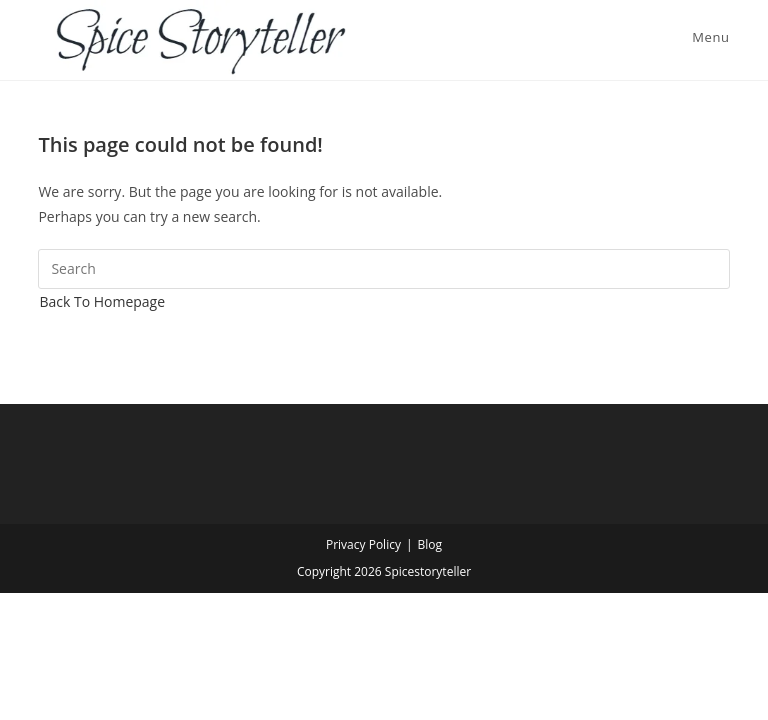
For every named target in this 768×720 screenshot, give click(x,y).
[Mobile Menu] (707, 37)
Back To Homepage (102, 301)
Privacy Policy (363, 544)
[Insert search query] (383, 269)
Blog (430, 544)
